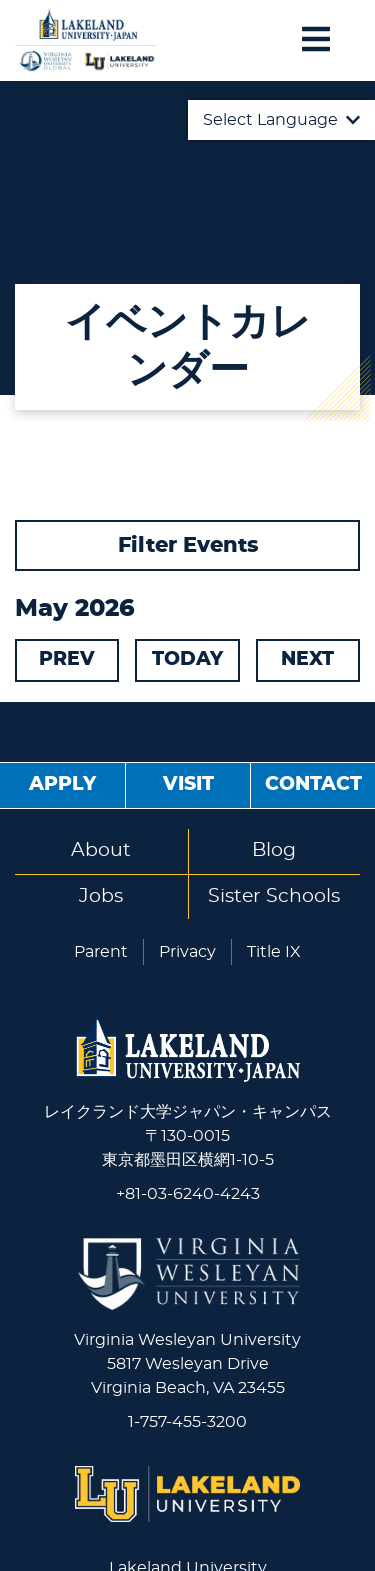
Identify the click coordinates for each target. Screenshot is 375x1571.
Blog (274, 850)
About (101, 850)
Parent (101, 952)
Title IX (274, 952)
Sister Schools (274, 896)
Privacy (187, 952)
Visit (188, 784)
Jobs (101, 896)
